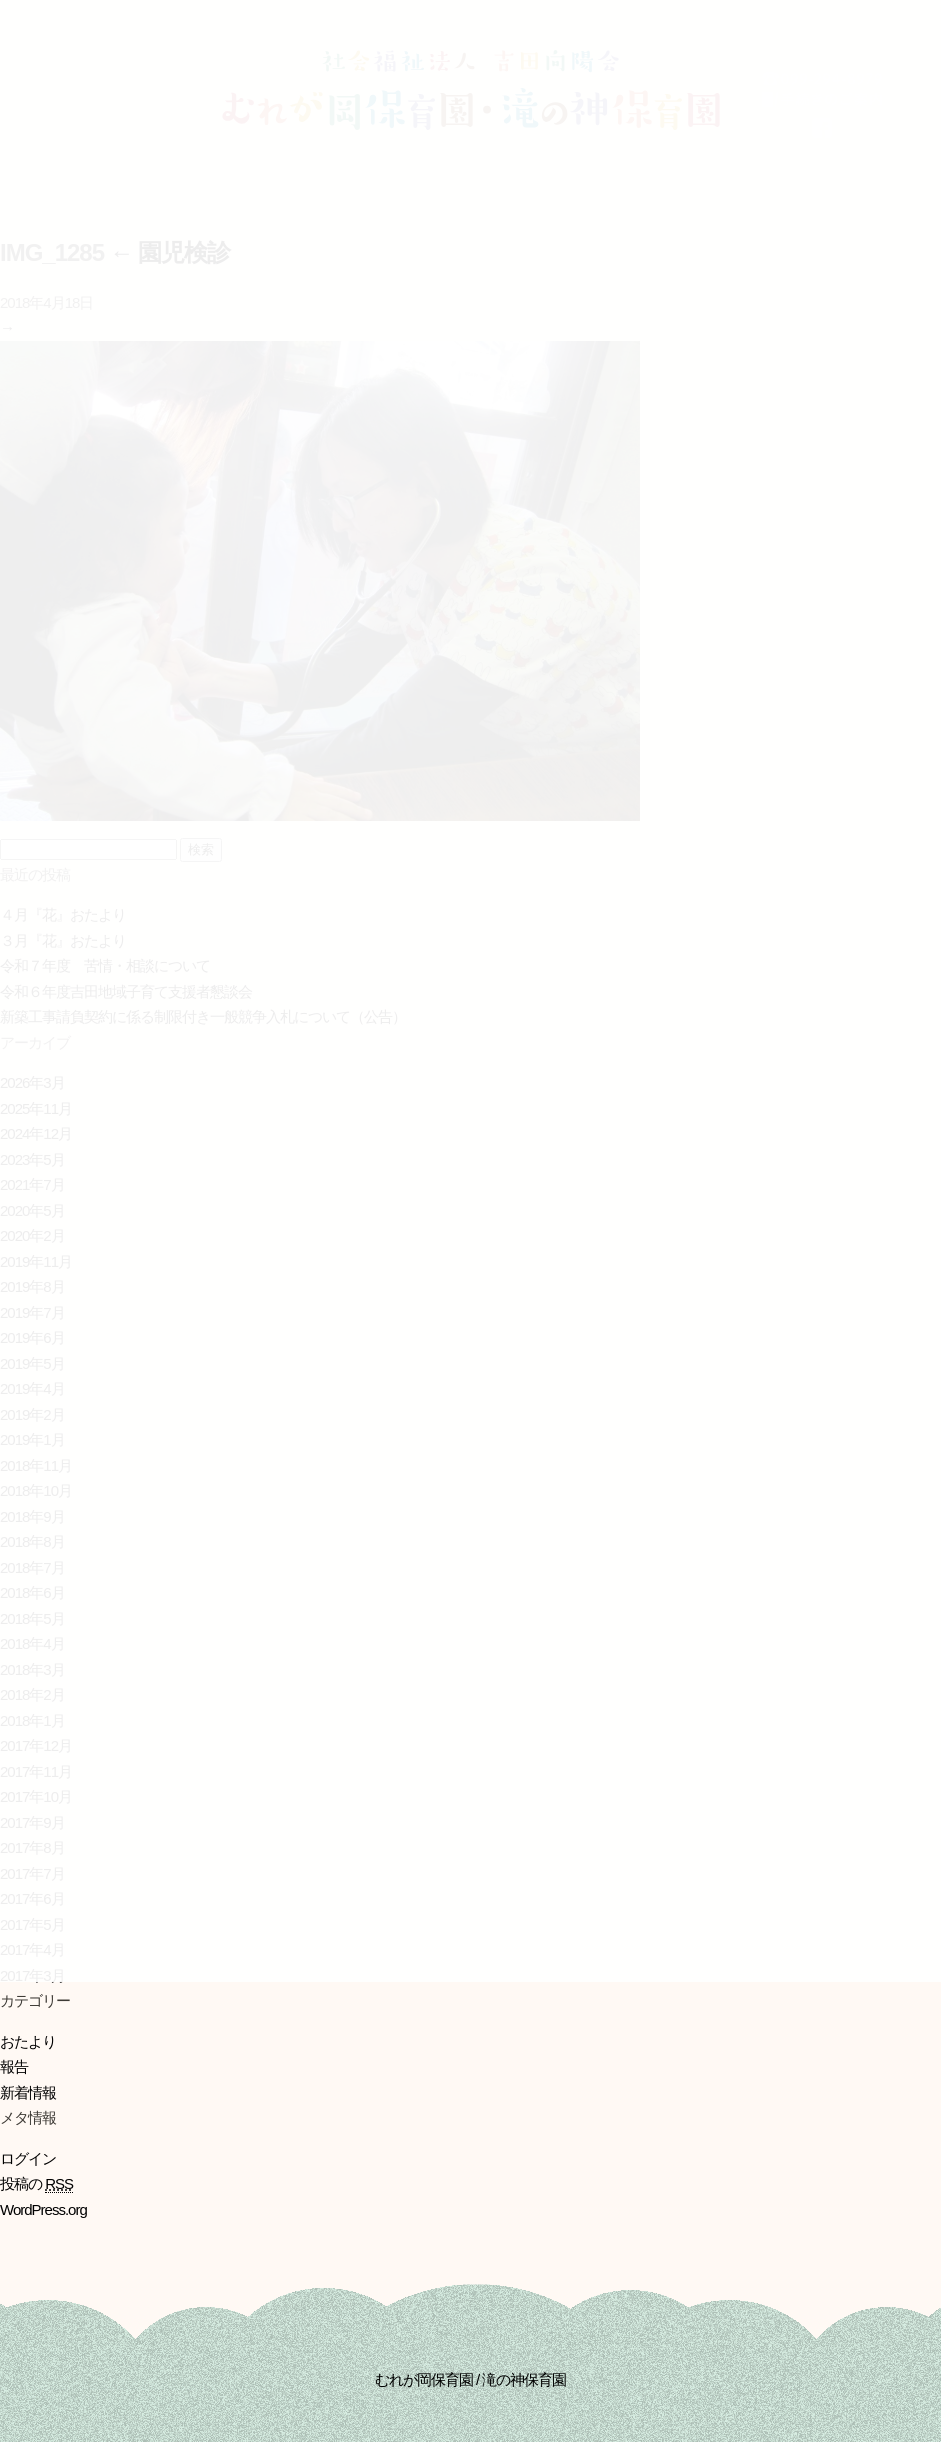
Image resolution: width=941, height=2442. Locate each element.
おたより (28, 2041)
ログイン (28, 2158)
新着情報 (28, 2092)
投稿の (36, 2184)
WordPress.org (43, 2209)
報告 (14, 2066)
